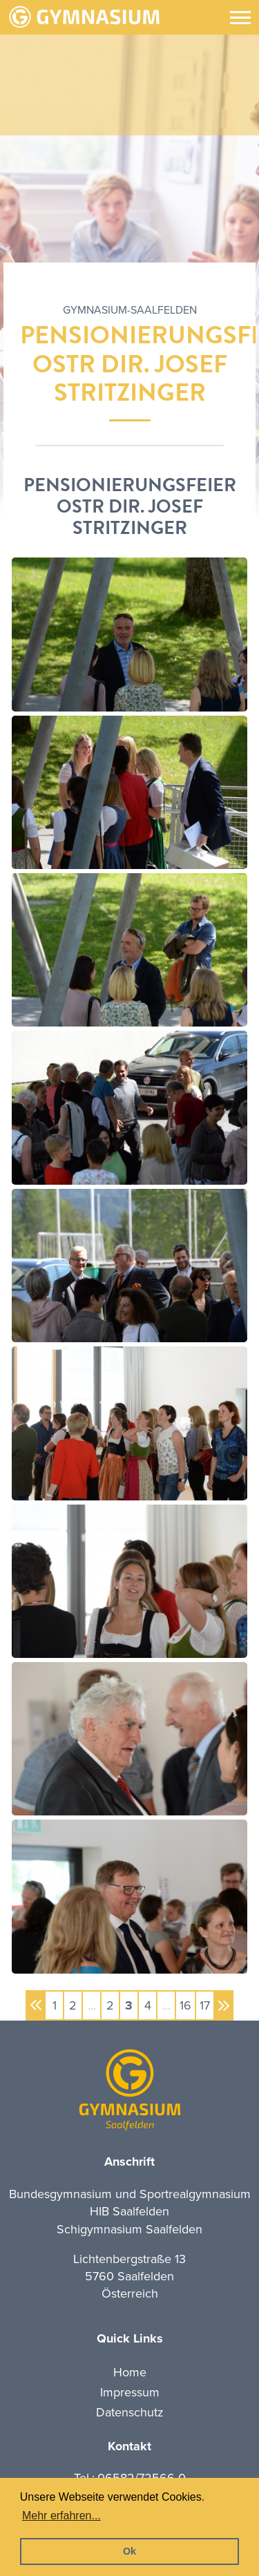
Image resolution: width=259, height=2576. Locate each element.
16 (185, 2005)
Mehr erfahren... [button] (61, 2515)
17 (205, 2005)
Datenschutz (130, 2412)
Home (129, 2372)
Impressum (130, 2392)
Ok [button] (129, 2551)
